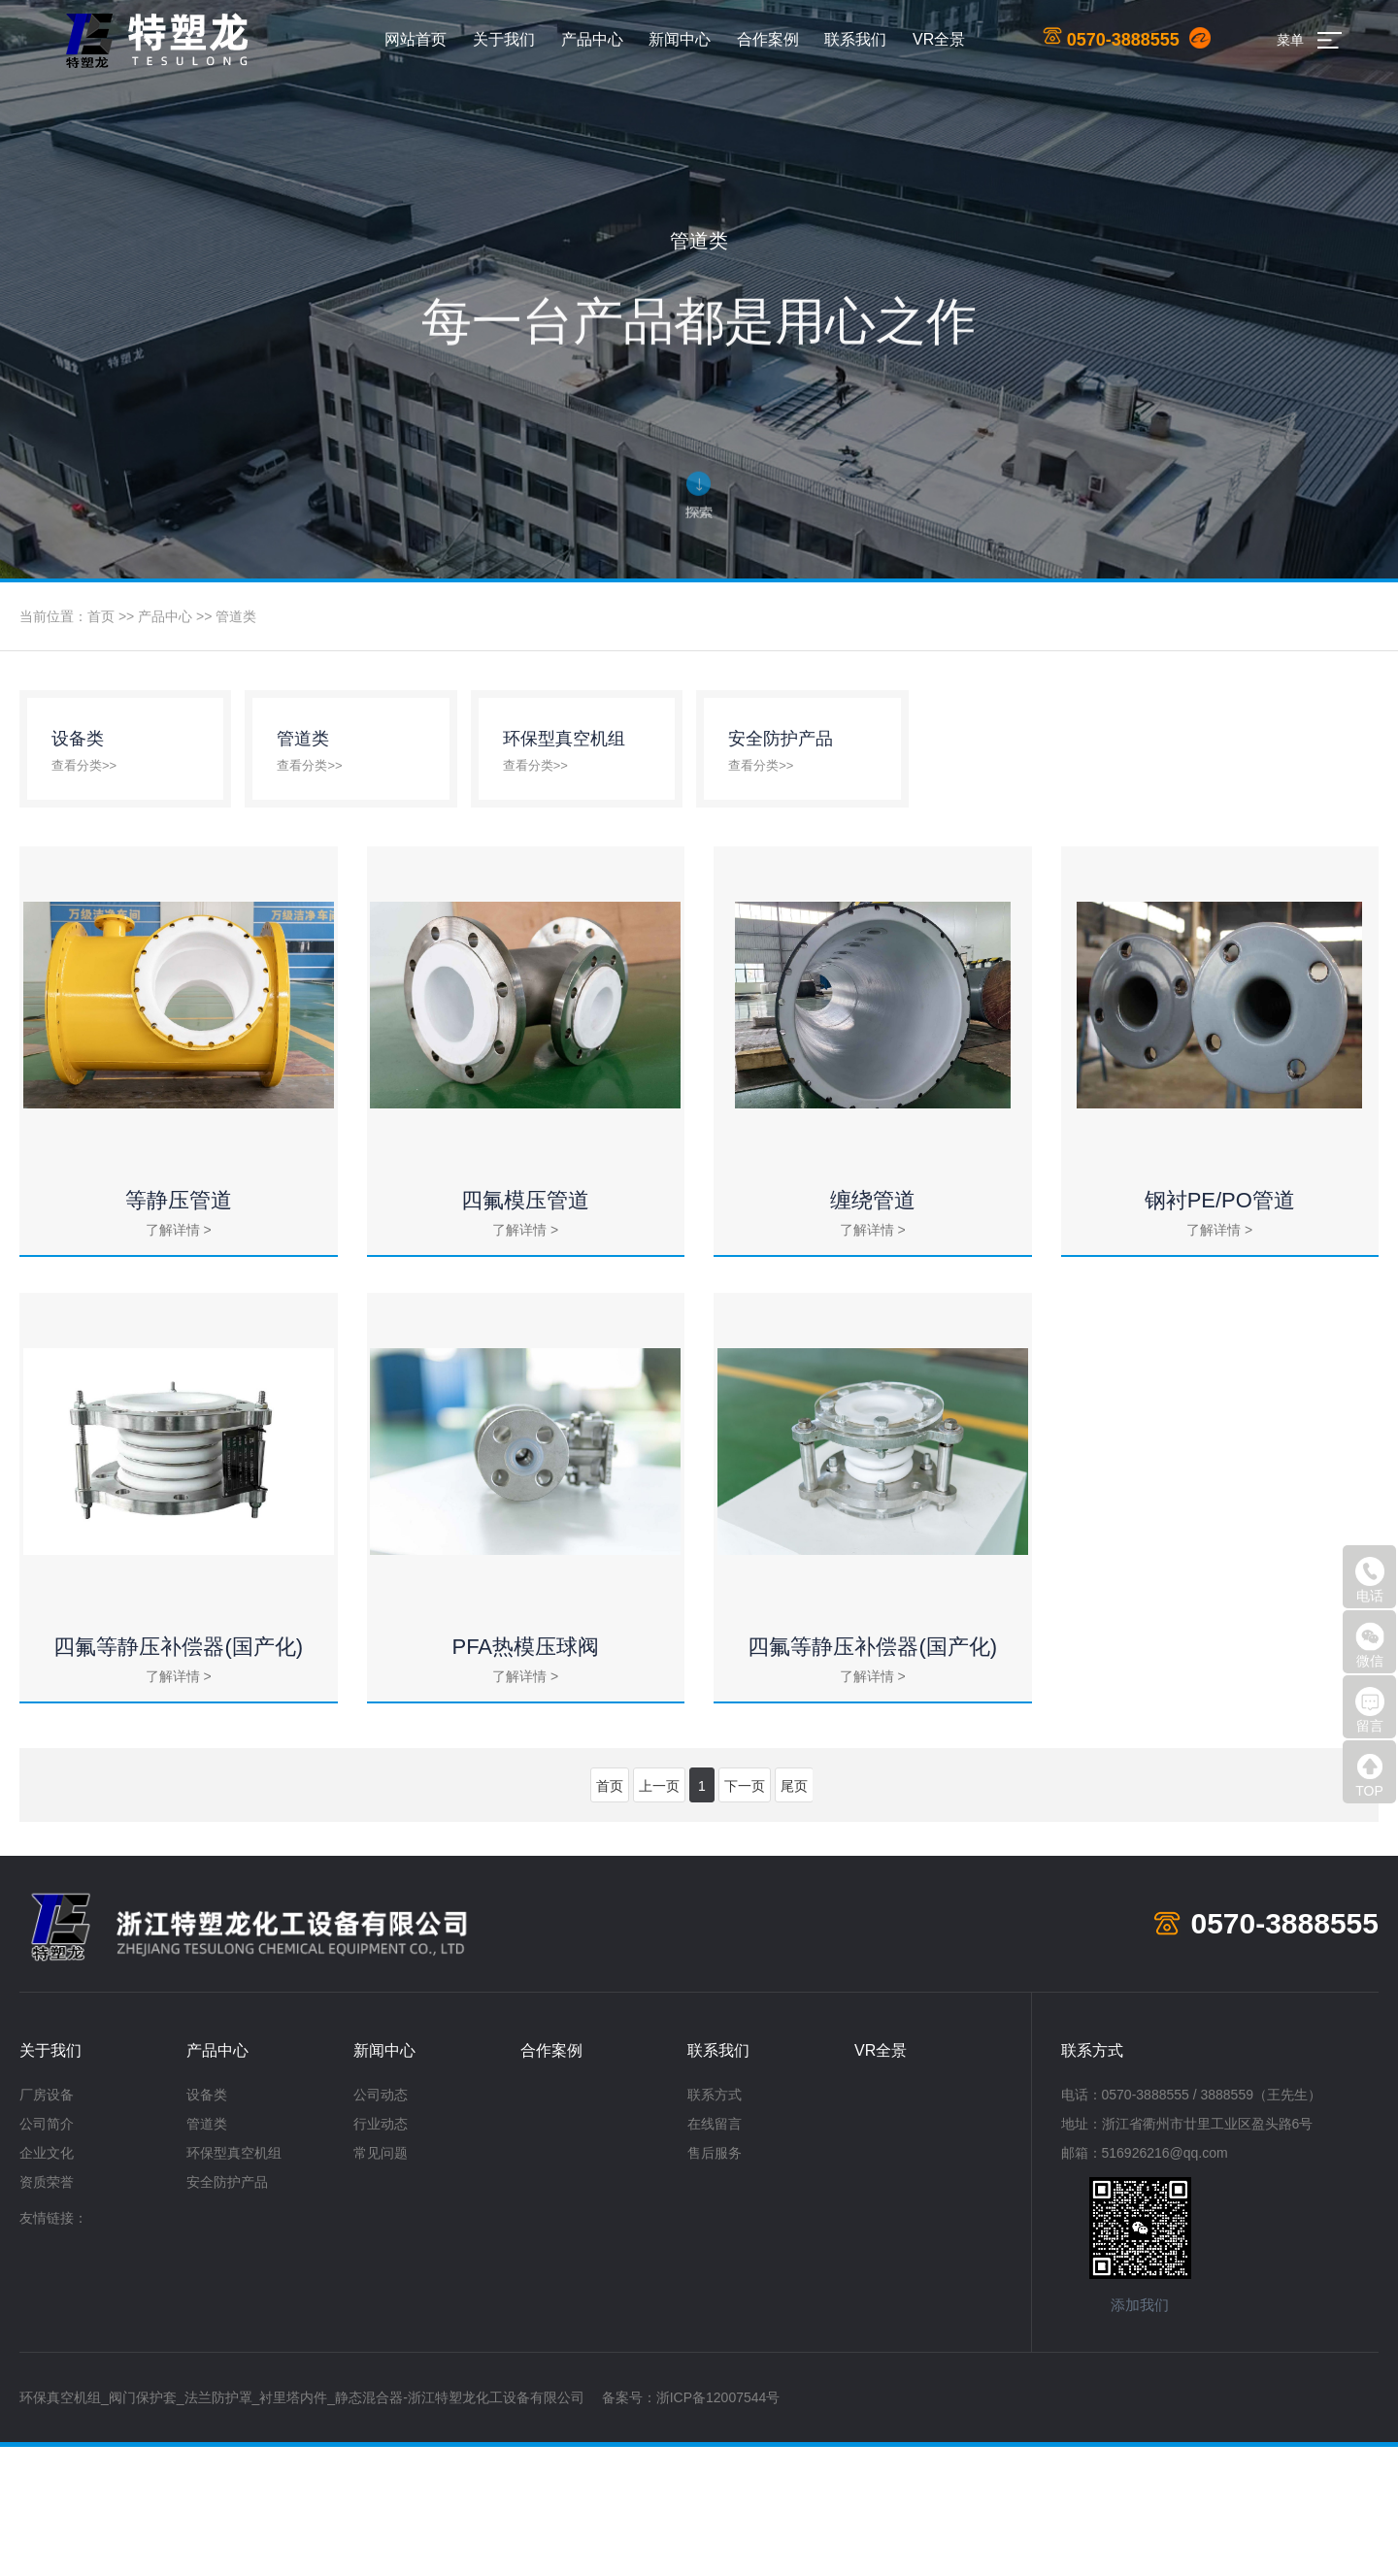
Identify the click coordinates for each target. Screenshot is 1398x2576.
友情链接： (53, 2347)
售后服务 (714, 2282)
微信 (1369, 1645)
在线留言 (714, 2253)
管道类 (236, 616)
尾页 (794, 1915)
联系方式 (714, 2223)
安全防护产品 (227, 2311)
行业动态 (380, 2253)
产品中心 (592, 39)
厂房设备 (46, 2223)
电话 (1369, 1580)
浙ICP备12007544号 (718, 2526)
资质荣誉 (46, 2311)
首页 (101, 616)
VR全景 (939, 39)
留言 (1369, 1710)
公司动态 (380, 2223)
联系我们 (855, 39)
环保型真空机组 (234, 2282)
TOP (1369, 1775)
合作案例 (768, 39)
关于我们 (504, 39)
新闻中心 (680, 39)
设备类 (206, 2223)
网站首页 (415, 39)
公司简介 (46, 2253)
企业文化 (46, 2282)
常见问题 (380, 2282)
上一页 (659, 1915)
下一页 (744, 1915)
